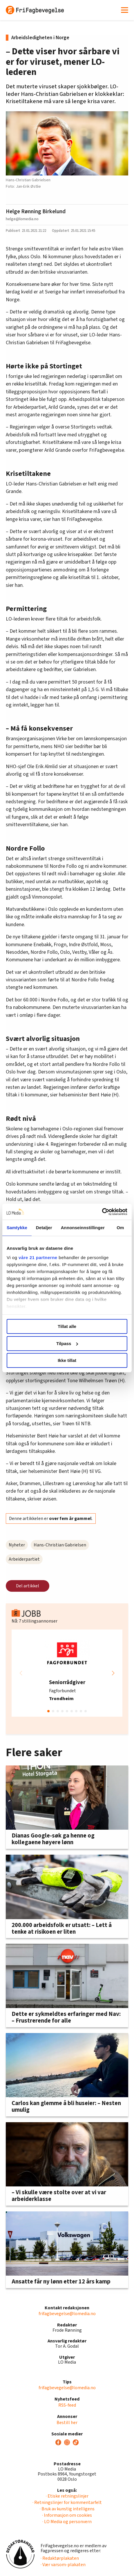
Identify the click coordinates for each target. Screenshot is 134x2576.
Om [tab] (120, 1227)
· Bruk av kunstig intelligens (67, 2509)
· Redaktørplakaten (60, 2558)
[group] (67, 1673)
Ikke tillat (67, 1360)
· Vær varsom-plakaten (63, 2564)
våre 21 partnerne (38, 1257)
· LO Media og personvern (67, 2521)
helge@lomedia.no (22, 219)
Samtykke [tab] (17, 1227)
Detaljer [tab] (44, 1227)
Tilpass (67, 1343)
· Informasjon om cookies (67, 2515)
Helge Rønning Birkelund (36, 211)
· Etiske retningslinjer (67, 2496)
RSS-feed (67, 2405)
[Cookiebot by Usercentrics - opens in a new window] (102, 1212)
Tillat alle (67, 1326)
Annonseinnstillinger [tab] (83, 1227)
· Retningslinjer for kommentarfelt (67, 2502)
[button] (113, 1673)
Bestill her (67, 2422)
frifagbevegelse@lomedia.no (67, 2313)
